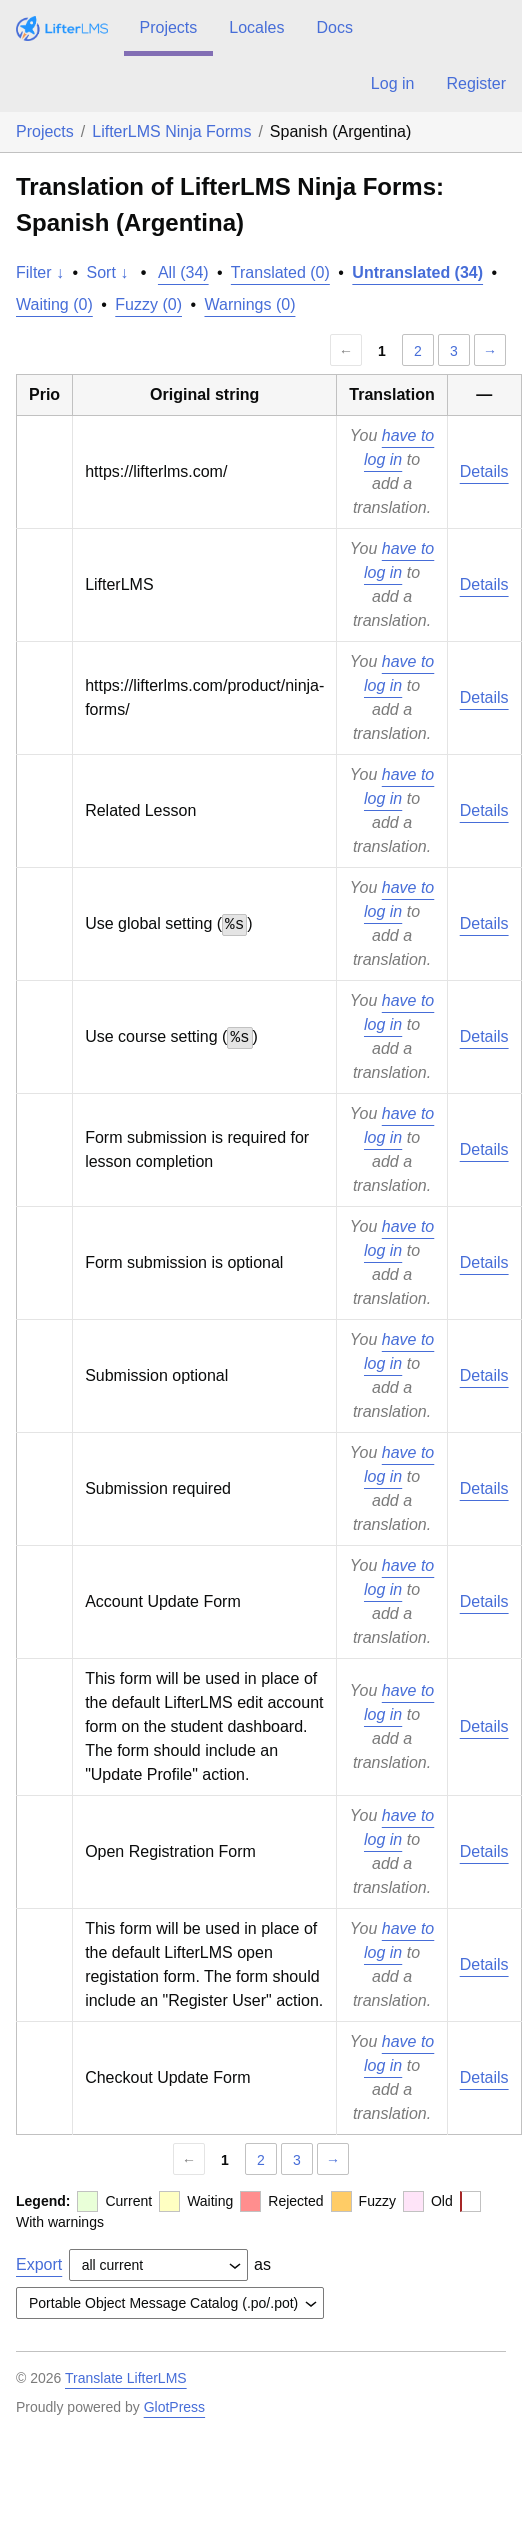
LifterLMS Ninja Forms (171, 131)
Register (476, 83)
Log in (393, 83)
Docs (334, 27)
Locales (256, 27)
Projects (169, 27)
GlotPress (174, 2407)
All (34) (183, 272)
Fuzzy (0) (148, 304)
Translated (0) (280, 272)
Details (484, 471)
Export (39, 2264)
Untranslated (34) (417, 272)
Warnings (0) (249, 304)
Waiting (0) (54, 304)
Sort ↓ (108, 272)
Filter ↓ (40, 272)
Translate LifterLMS (126, 2378)
